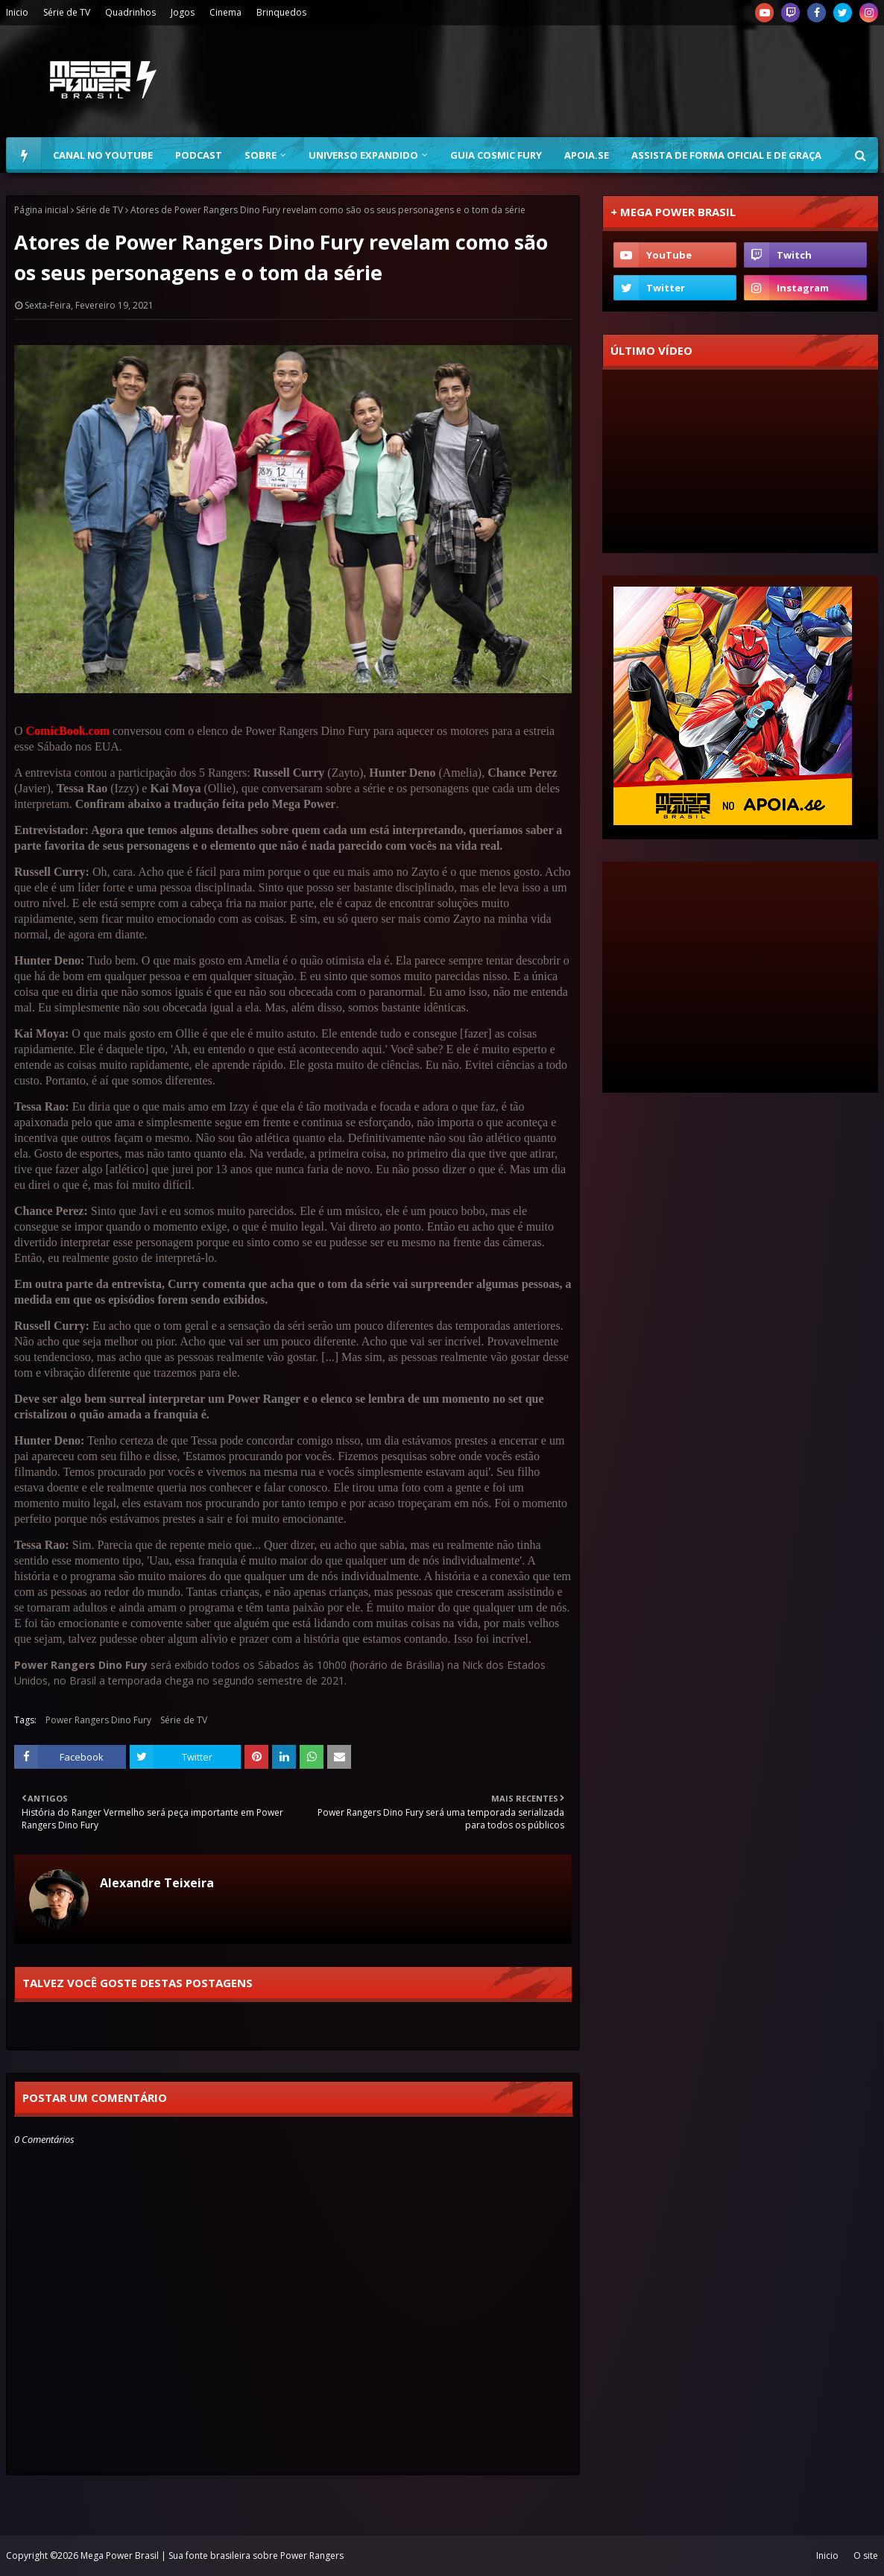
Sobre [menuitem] (260, 155)
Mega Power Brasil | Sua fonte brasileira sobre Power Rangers (212, 2555)
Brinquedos (281, 12)
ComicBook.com (68, 730)
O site (865, 2555)
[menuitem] (24, 155)
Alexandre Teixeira (157, 1883)
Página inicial (41, 209)
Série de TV (66, 12)
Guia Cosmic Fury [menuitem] (496, 155)
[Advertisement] (606, 81)
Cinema (225, 12)
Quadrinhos (130, 12)
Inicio (17, 12)
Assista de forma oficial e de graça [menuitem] (726, 155)
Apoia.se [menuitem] (586, 155)
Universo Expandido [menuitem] (363, 155)
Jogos (183, 12)
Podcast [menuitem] (198, 155)
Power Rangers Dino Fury (98, 1720)
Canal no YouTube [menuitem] (103, 155)
